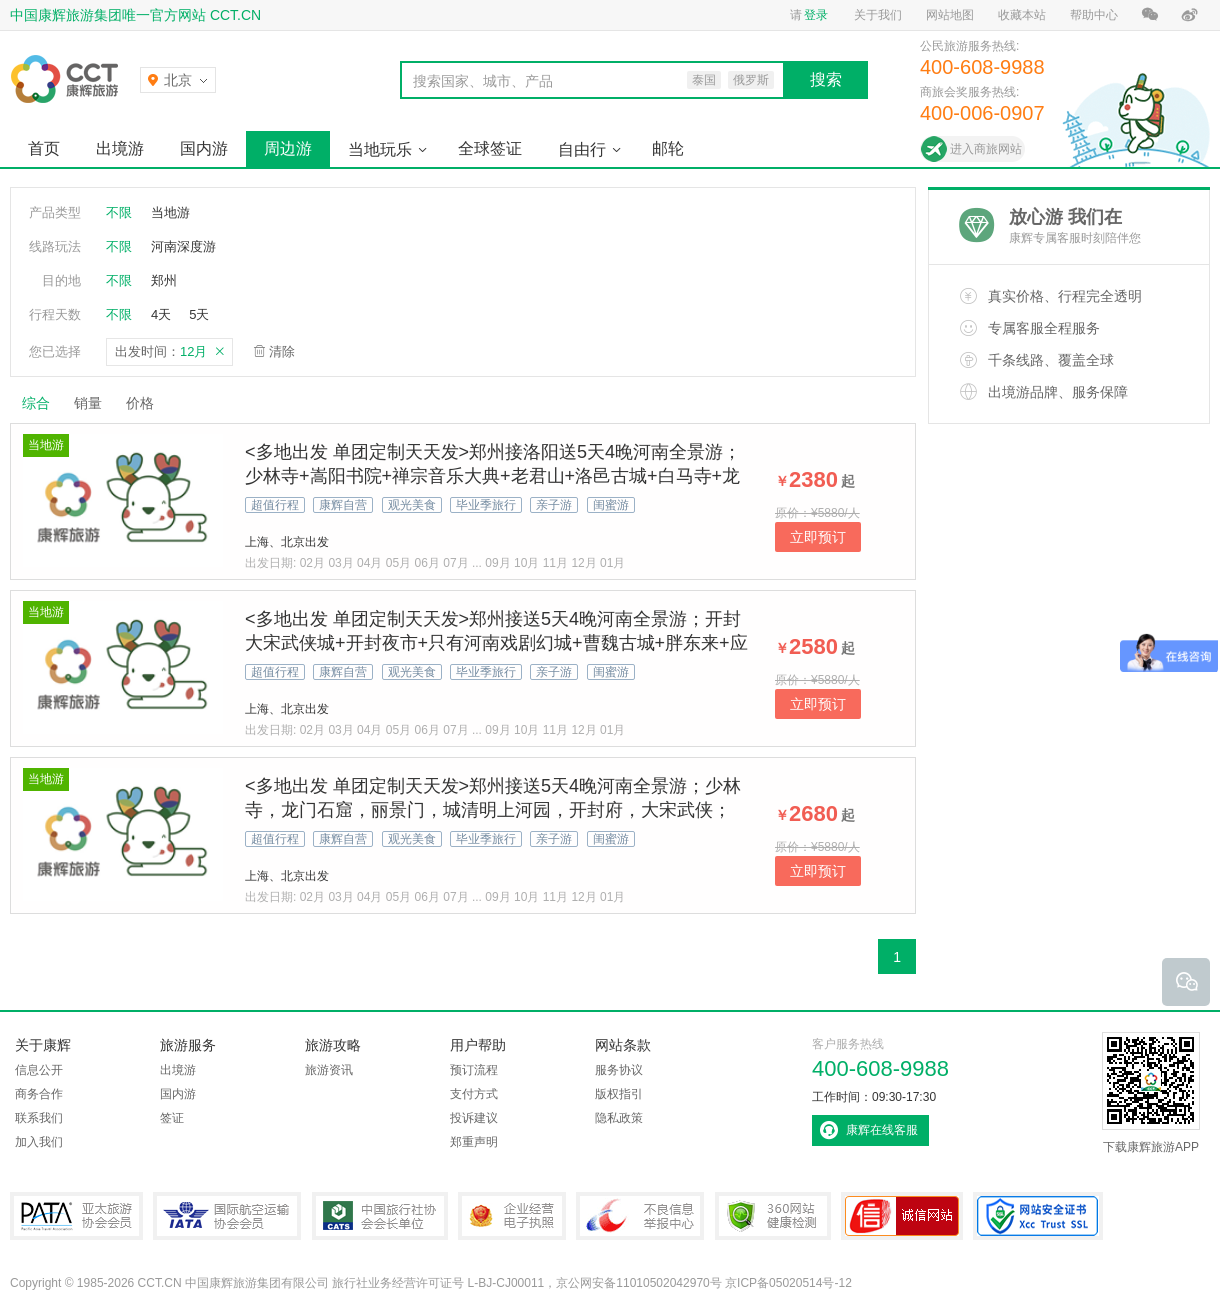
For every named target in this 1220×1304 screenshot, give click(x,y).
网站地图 (950, 15)
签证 (172, 1118)
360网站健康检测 (773, 1216)
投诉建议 (474, 1118)
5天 (199, 314)
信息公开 (39, 1070)
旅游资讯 (329, 1070)
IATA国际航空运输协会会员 (227, 1216)
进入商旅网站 (986, 149)
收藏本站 (1022, 15)
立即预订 (818, 537)
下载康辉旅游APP (1151, 1093)
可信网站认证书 (902, 1216)
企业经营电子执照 (512, 1216)
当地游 (170, 212)
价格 (147, 403)
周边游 (288, 148)
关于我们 (878, 15)
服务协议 (619, 1070)
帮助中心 (1094, 15)
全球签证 (490, 148)
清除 (282, 351)
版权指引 (619, 1094)
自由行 (582, 149)
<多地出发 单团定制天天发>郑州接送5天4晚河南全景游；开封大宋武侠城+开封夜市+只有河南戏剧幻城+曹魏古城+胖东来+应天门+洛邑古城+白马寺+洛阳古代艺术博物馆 (496, 643)
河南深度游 (183, 246)
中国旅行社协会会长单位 (380, 1216)
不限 (119, 212)
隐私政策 (619, 1118)
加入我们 (39, 1142)
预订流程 (474, 1070)
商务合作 (39, 1094)
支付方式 (474, 1094)
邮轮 (668, 148)
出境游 (120, 148)
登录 (816, 15)
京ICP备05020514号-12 (788, 1283)
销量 (88, 403)
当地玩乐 (380, 149)
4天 (161, 314)
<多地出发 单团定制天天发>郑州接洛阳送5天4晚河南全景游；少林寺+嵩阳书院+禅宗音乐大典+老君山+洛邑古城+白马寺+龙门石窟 (493, 476)
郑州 (164, 280)
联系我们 (39, 1118)
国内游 (204, 148)
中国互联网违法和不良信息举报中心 (640, 1216)
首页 (44, 148)
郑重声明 (474, 1142)
